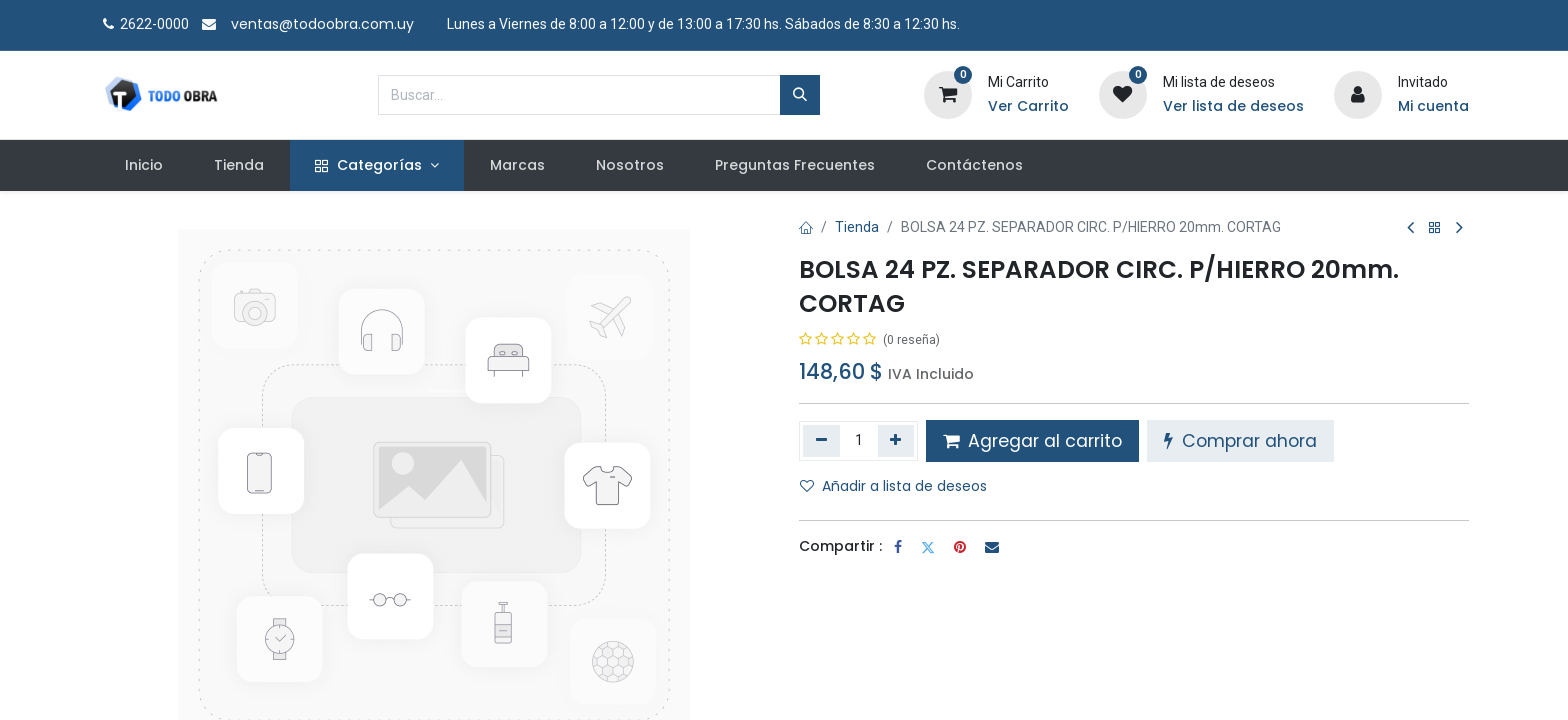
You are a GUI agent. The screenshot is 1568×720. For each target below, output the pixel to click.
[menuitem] (143, 166)
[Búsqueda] (800, 95)
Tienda (857, 227)
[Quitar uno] (821, 441)
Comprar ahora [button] (1240, 441)
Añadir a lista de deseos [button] (893, 486)
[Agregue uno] (896, 441)
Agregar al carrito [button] (1032, 441)
